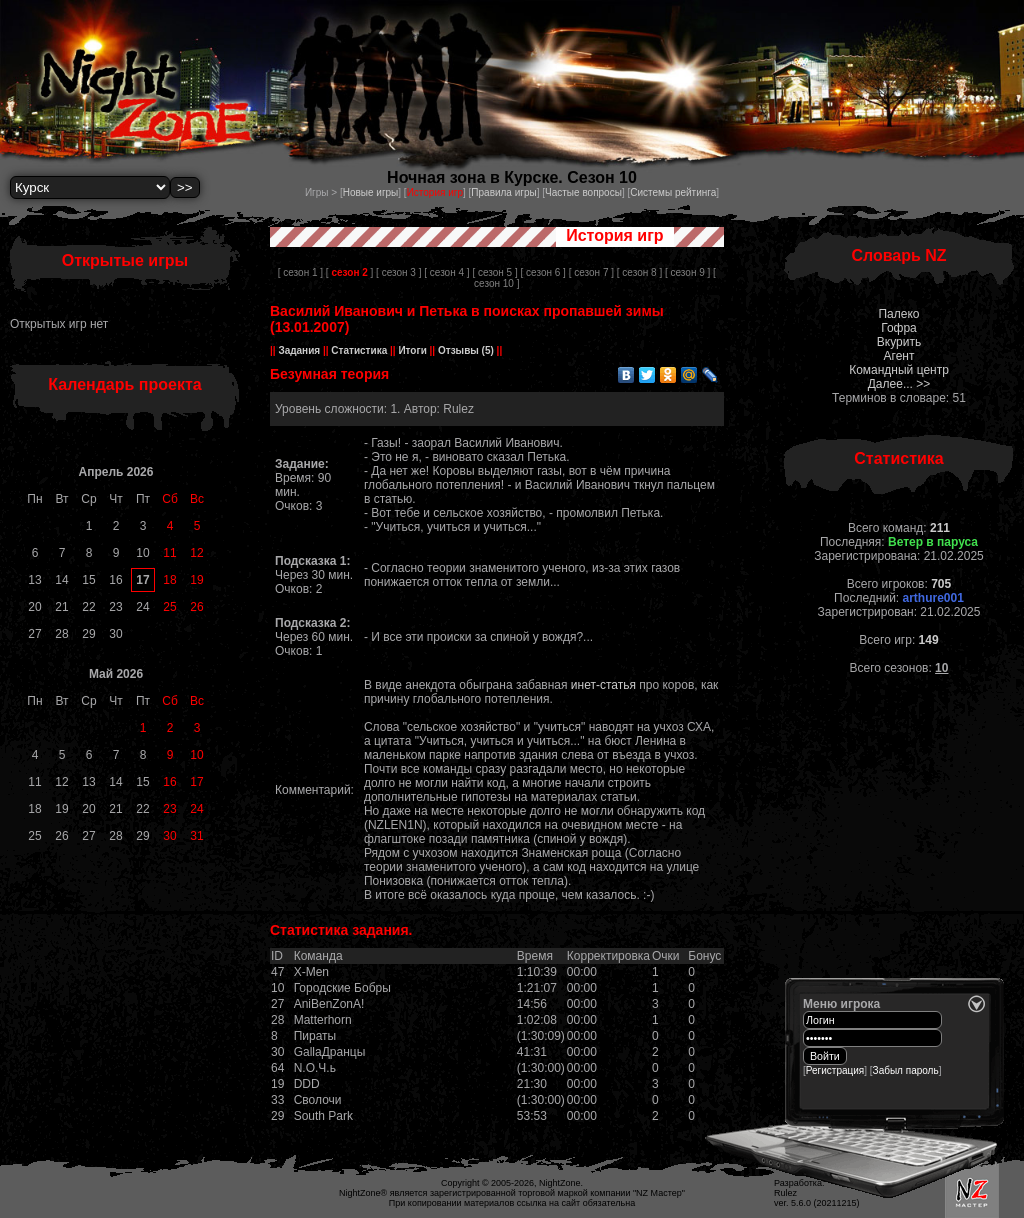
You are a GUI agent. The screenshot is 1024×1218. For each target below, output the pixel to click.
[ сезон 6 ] (543, 272)
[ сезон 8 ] (639, 272)
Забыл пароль (906, 1070)
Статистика (359, 350)
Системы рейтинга (673, 192)
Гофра (899, 328)
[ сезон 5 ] (494, 272)
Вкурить (899, 342)
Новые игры (371, 192)
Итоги (413, 350)
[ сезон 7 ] (591, 272)
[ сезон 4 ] (446, 272)
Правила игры (503, 192)
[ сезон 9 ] (687, 272)
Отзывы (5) (464, 350)
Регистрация (835, 1070)
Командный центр (899, 370)
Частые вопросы (583, 192)
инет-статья (603, 685)
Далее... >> (899, 384)
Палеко (898, 314)
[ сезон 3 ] (398, 272)
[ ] (349, 272)
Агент (899, 356)
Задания (299, 350)
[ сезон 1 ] (300, 272)
